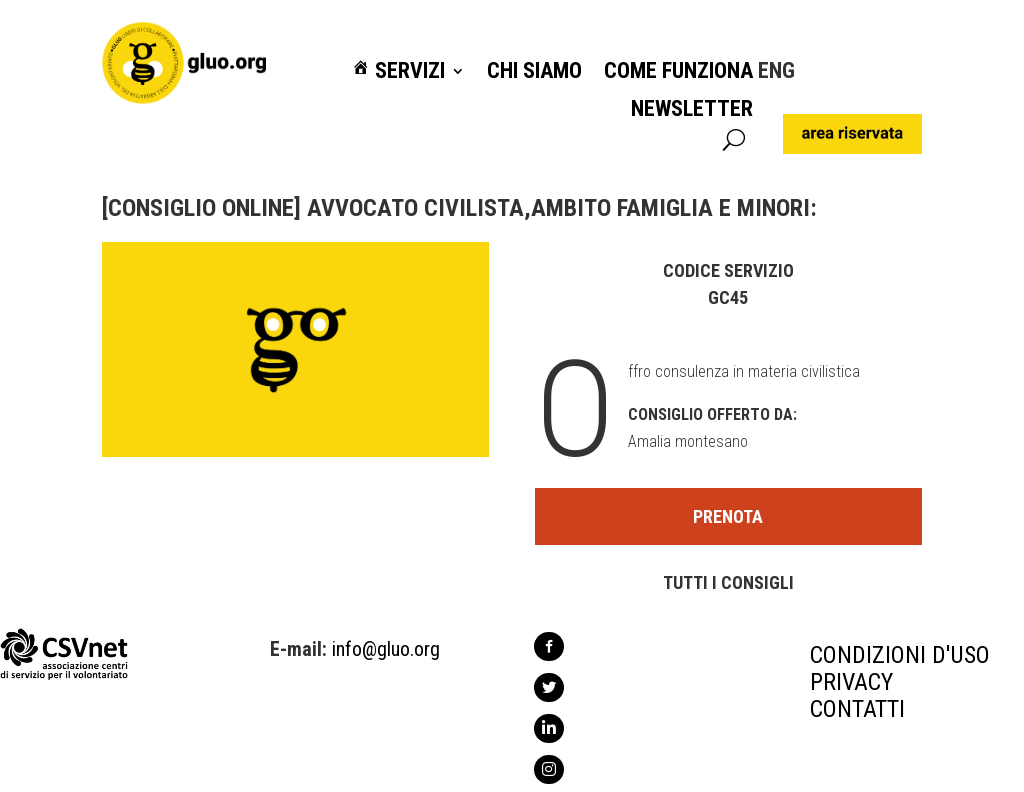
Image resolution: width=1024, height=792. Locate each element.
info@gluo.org (386, 649)
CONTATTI (857, 709)
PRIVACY (851, 682)
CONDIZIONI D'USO (900, 655)
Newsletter (692, 109)
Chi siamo (534, 71)
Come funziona (678, 71)
